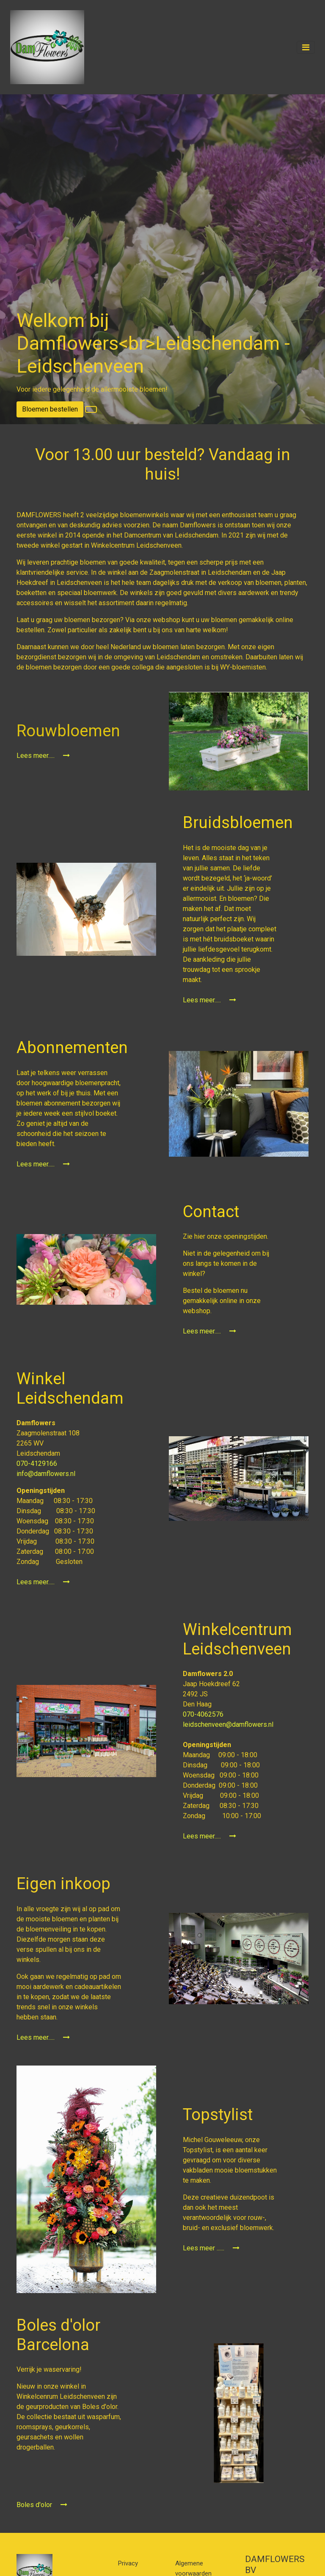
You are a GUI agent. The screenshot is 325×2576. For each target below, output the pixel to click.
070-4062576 (204, 1714)
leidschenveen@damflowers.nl (228, 1724)
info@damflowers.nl (46, 1474)
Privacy (128, 2563)
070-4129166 (38, 1463)
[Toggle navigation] (306, 47)
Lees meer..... (43, 756)
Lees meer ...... (211, 2248)
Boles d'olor (42, 2505)
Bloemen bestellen (50, 409)
